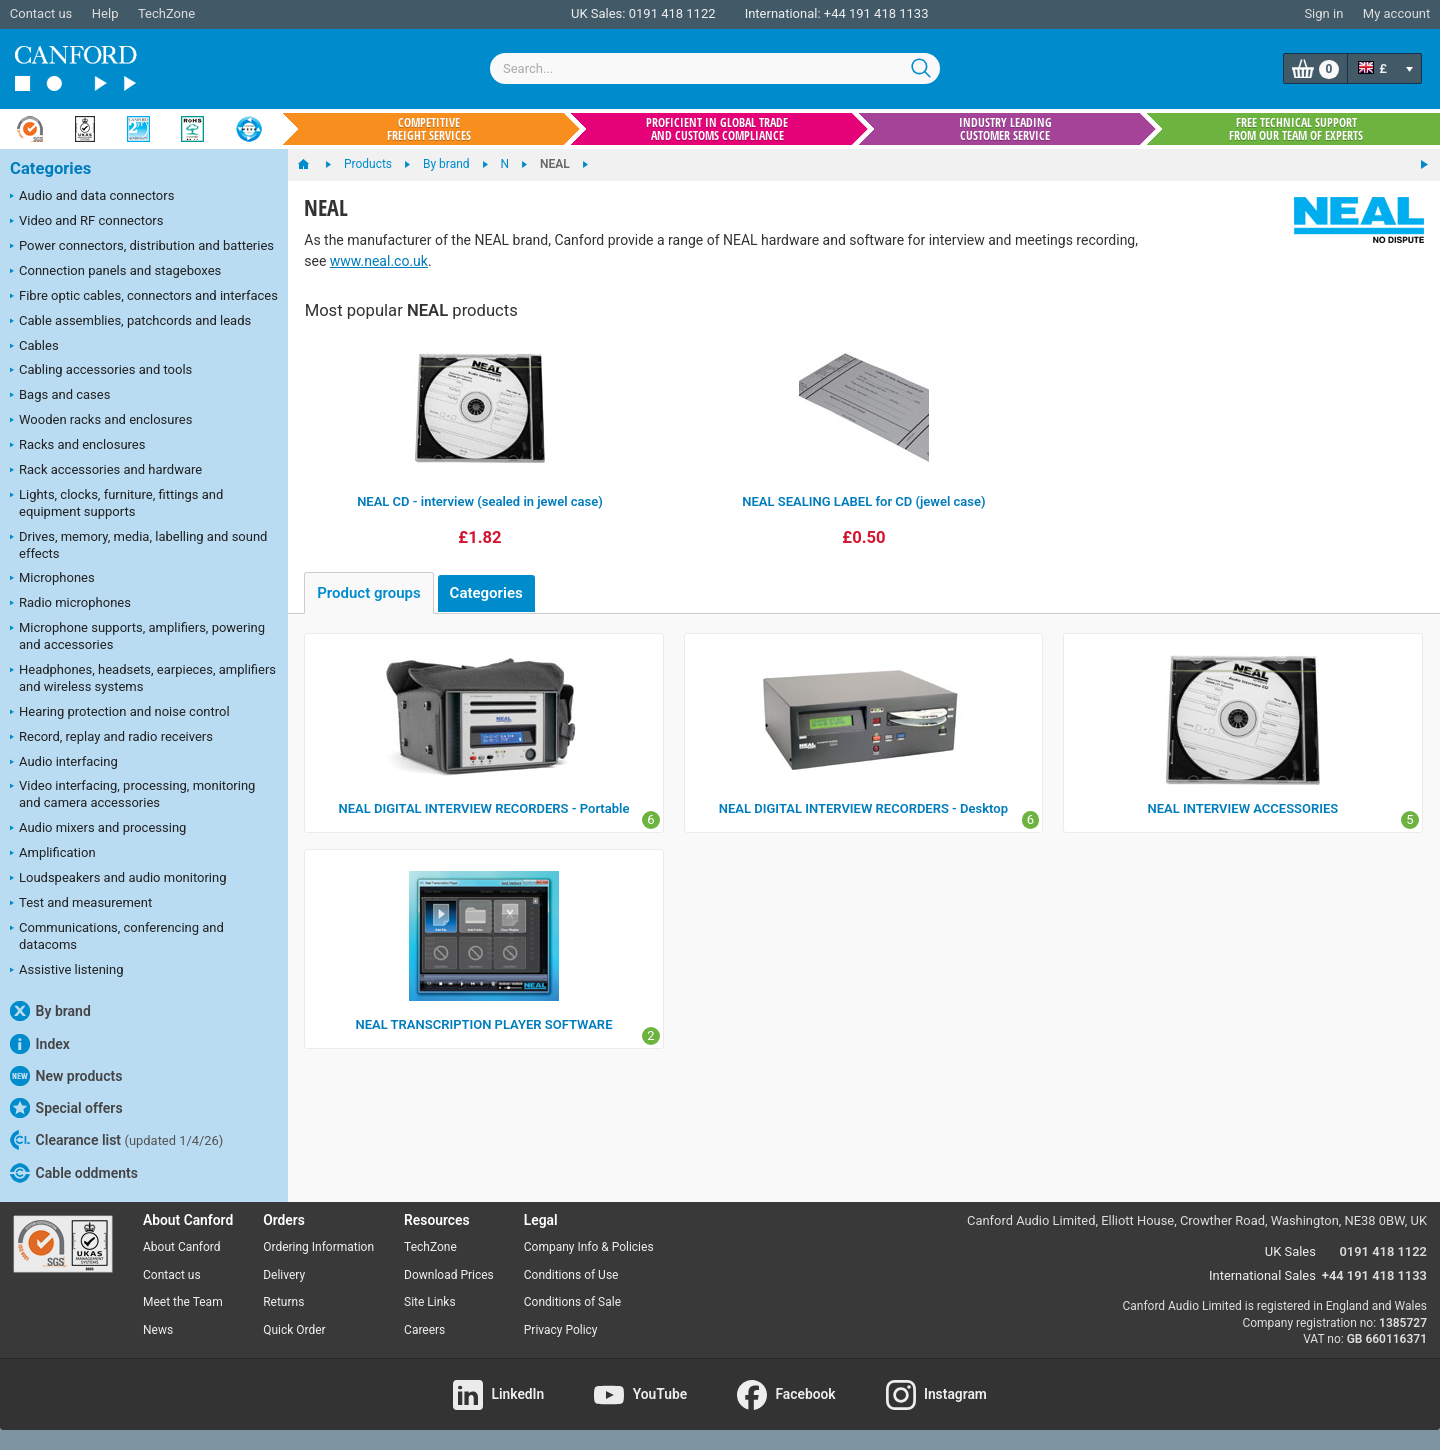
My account (1396, 13)
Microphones (52, 579)
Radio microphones (70, 604)
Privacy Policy (561, 1330)
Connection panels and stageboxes (115, 272)
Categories (50, 168)
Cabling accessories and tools (101, 371)
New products (66, 1076)
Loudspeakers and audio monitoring (118, 879)
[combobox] (715, 68)
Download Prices (449, 1275)
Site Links (430, 1302)
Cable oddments (74, 1173)
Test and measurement (81, 904)
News (158, 1330)
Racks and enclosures (77, 446)
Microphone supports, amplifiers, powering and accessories (137, 636)
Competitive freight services (429, 129)
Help (105, 13)
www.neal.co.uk (379, 261)
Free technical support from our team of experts (1296, 129)
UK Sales (1290, 1251)
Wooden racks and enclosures (101, 421)
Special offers (66, 1108)
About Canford (182, 1247)
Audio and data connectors (92, 197)
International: (783, 13)
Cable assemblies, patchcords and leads (130, 322)
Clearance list (116, 1140)
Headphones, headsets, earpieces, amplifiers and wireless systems (143, 678)
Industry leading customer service (1005, 129)
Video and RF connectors (86, 222)
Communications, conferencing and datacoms (117, 936)
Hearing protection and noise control (120, 713)
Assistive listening (67, 971)
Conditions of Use (571, 1275)
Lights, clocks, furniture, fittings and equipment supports (116, 503)
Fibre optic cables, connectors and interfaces (144, 297)
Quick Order (294, 1330)
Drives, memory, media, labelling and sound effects (138, 545)
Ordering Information (318, 1247)
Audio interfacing (64, 763)
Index (40, 1044)
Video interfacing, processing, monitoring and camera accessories (132, 794)
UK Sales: (598, 13)
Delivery (284, 1275)
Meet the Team (183, 1302)
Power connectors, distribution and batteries (142, 247)
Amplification (53, 854)
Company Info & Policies (589, 1247)
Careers (424, 1330)
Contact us (41, 13)
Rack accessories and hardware (106, 471)
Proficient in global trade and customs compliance (717, 129)
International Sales (1262, 1275)
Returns (283, 1302)
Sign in (1323, 13)
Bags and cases (60, 396)
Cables (34, 347)
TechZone (166, 13)
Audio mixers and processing (98, 829)
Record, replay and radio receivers (111, 738)
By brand (50, 1011)
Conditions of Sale (572, 1302)
